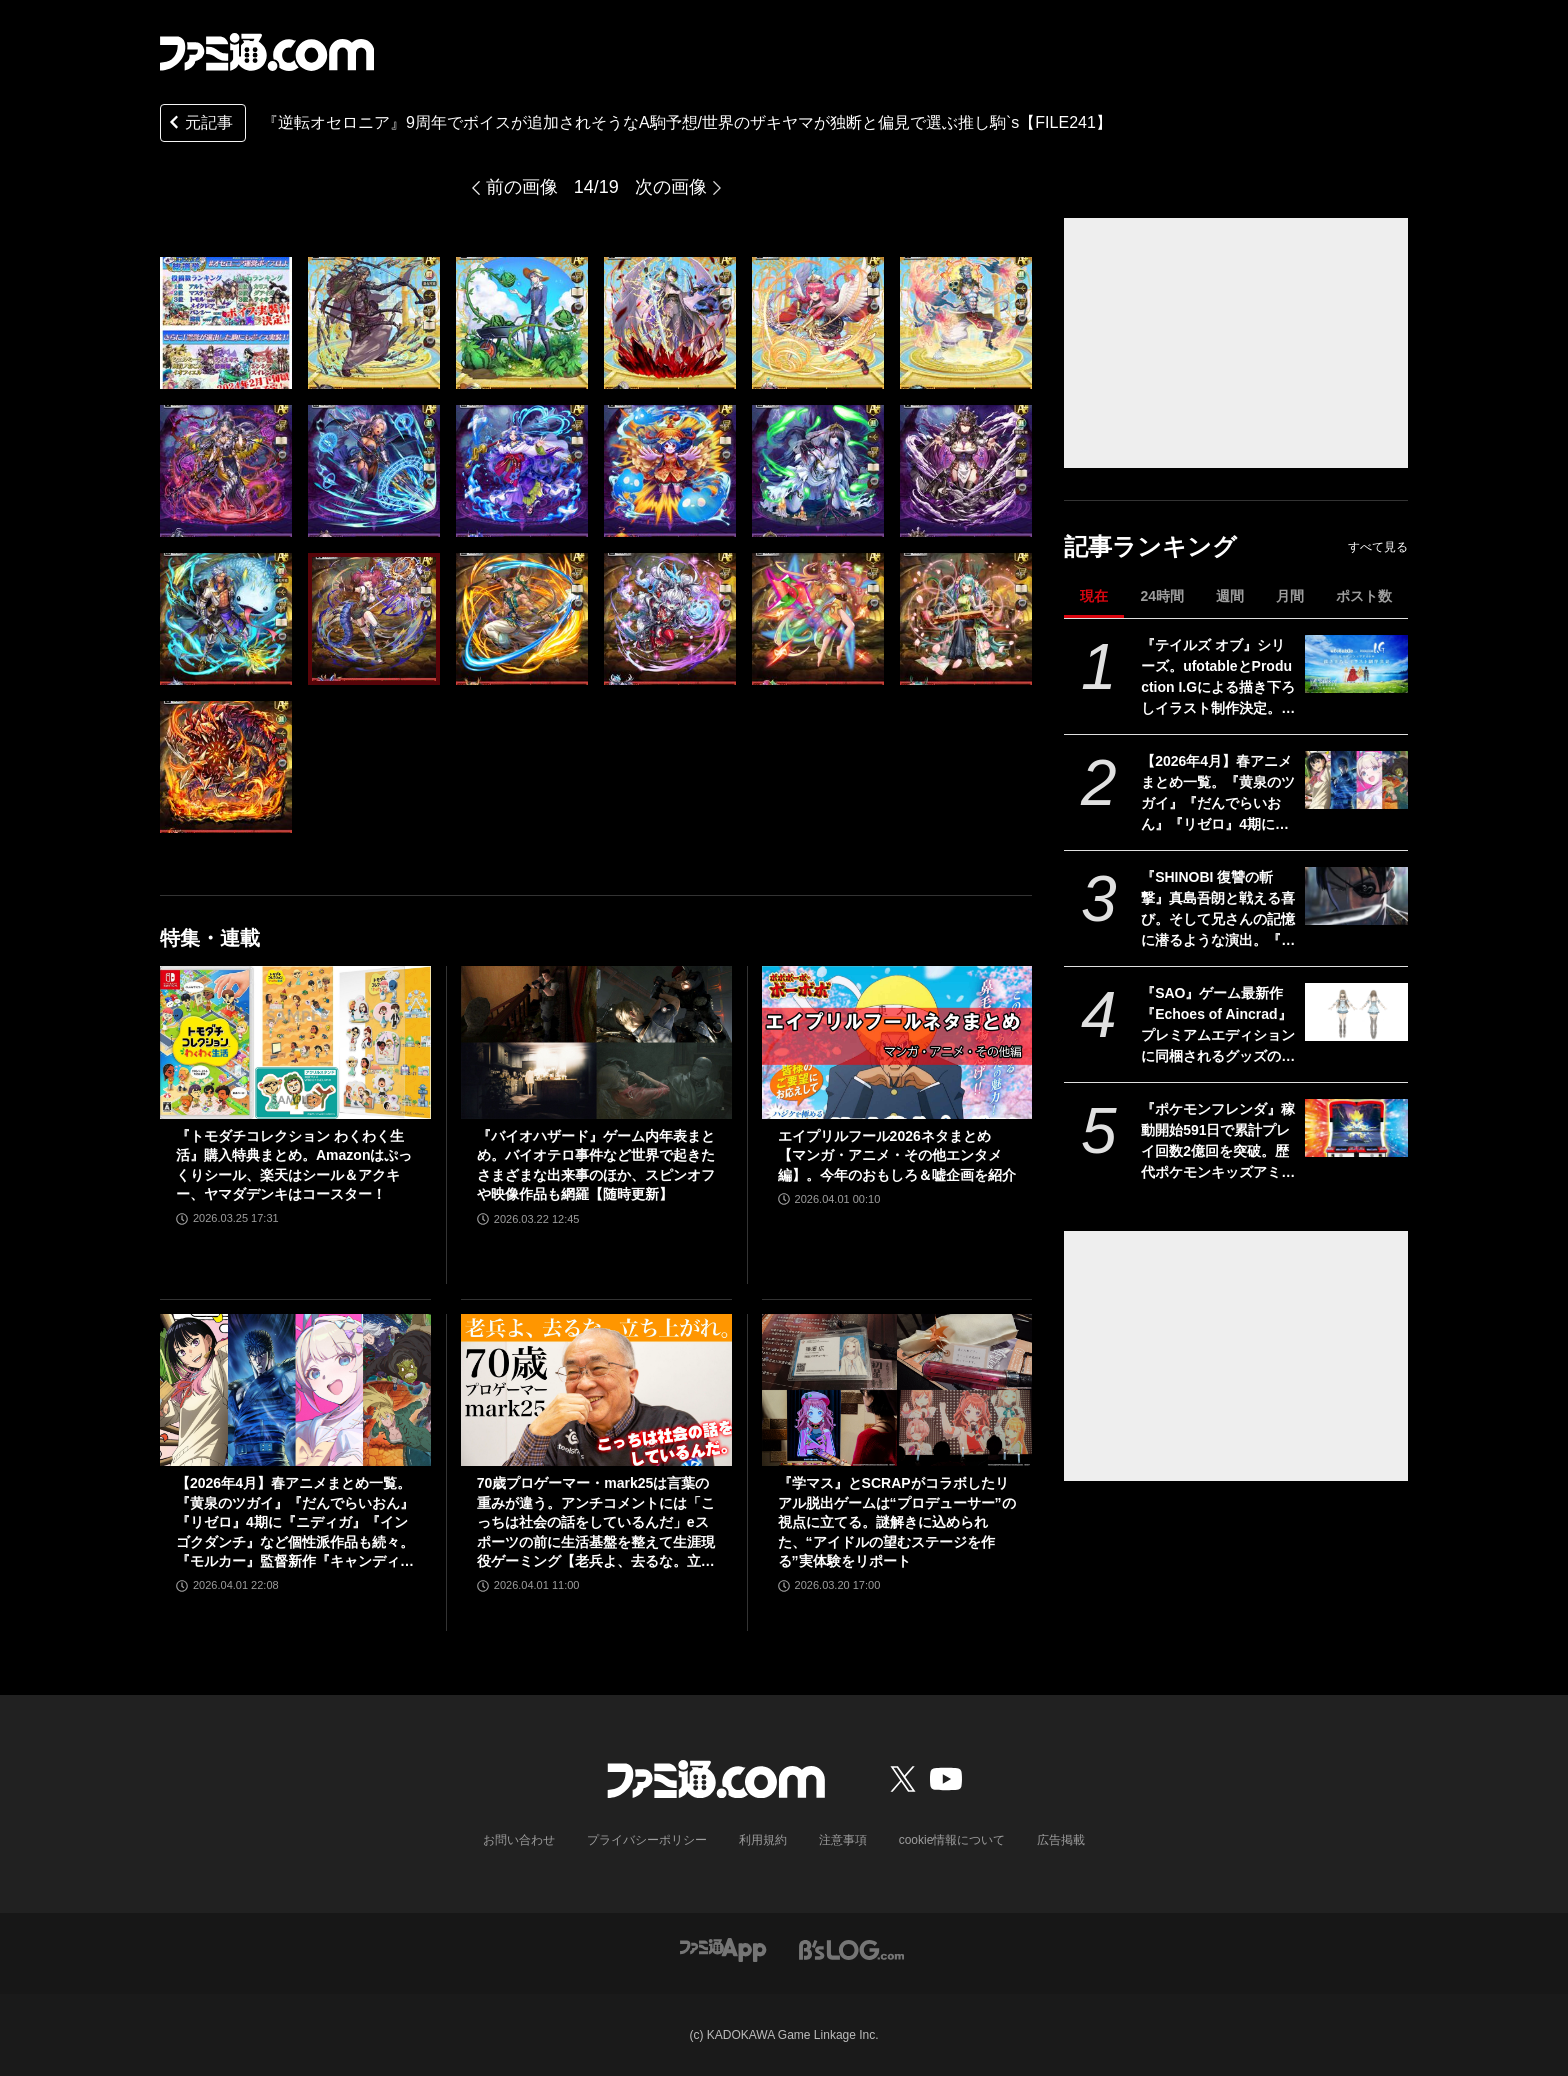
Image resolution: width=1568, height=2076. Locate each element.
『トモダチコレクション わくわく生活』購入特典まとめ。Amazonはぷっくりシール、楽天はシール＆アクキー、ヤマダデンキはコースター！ (294, 1165)
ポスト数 (1364, 596)
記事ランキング (1150, 546)
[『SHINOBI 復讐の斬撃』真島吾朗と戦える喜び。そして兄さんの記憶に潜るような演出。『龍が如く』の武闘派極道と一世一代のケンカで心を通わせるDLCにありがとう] (1356, 896)
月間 (1290, 596)
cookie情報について (952, 1840)
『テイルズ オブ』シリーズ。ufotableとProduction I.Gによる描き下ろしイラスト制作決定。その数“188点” (1218, 678)
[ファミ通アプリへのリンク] (723, 1948)
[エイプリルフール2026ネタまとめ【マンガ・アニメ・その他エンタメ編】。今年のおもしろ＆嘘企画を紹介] (897, 1042)
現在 (1094, 596)
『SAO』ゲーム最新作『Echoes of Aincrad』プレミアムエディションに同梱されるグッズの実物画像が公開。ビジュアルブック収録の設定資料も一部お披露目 (1218, 1026)
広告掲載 (1061, 1840)
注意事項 (843, 1840)
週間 (1230, 596)
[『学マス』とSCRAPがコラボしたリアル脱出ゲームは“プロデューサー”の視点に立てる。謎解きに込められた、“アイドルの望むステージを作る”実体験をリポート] (897, 1390)
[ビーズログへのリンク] (851, 1948)
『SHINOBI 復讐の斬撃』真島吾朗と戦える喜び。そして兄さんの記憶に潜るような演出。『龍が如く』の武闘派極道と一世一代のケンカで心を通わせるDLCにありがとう (1218, 910)
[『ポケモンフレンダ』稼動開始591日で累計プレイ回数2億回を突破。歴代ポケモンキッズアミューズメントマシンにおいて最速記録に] (1356, 1128)
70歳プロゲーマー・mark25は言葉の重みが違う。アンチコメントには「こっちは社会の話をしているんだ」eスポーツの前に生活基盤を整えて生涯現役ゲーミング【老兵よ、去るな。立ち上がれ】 (596, 1523)
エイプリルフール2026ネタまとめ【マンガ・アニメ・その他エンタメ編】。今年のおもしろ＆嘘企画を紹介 (897, 1155)
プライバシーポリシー (647, 1840)
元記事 (199, 124)
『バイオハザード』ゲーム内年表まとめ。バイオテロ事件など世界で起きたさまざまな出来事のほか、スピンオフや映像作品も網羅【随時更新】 (596, 1165)
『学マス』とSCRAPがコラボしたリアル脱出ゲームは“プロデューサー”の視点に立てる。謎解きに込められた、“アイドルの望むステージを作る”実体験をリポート (897, 1522)
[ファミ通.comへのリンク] (267, 52)
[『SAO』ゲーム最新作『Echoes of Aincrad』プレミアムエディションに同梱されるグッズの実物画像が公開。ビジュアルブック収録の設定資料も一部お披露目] (1356, 1012)
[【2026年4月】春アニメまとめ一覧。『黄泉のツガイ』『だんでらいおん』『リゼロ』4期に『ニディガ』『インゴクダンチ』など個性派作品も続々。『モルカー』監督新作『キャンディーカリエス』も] (1356, 780)
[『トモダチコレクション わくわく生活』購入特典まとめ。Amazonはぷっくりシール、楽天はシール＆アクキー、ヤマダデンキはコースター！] (295, 1042)
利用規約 (763, 1840)
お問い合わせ (519, 1840)
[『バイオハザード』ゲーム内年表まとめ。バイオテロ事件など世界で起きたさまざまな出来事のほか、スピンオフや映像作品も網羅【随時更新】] (596, 1042)
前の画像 (522, 187)
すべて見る (1378, 547)
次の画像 (671, 187)
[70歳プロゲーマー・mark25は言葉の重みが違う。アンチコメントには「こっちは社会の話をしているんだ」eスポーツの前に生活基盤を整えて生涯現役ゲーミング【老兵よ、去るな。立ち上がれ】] (596, 1390)
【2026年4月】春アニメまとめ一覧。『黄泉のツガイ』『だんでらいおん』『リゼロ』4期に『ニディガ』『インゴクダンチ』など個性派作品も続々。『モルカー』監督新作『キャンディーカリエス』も (1218, 794)
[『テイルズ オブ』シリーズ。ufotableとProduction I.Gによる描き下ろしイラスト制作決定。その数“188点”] (1356, 664)
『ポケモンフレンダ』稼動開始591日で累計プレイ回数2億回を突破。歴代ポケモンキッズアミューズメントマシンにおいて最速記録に (1218, 1142)
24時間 (1162, 596)
